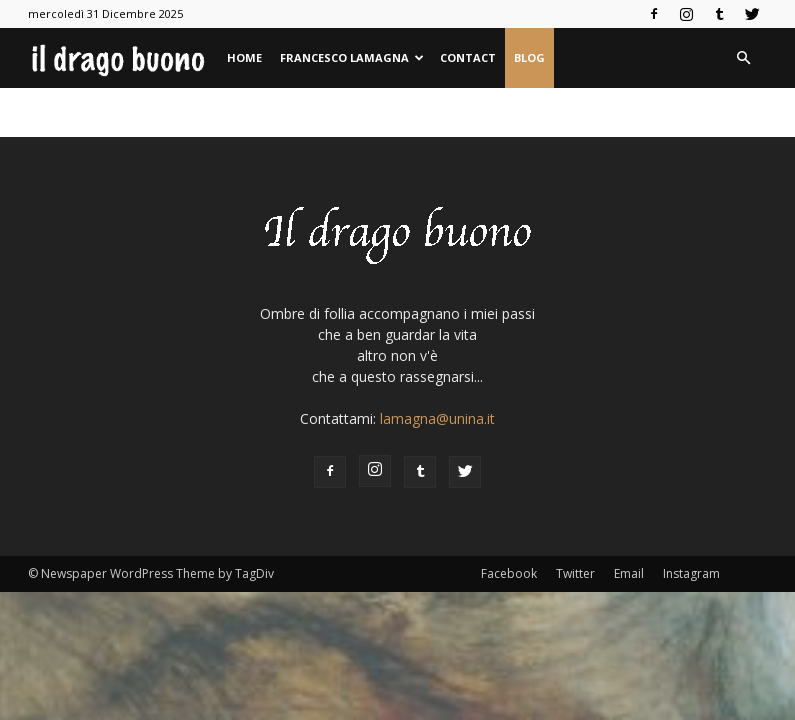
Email (629, 573)
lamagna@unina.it (437, 418)
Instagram (691, 573)
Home (244, 57)
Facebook (509, 573)
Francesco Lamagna (352, 57)
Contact (468, 57)
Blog (529, 57)
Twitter (575, 573)
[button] (744, 58)
